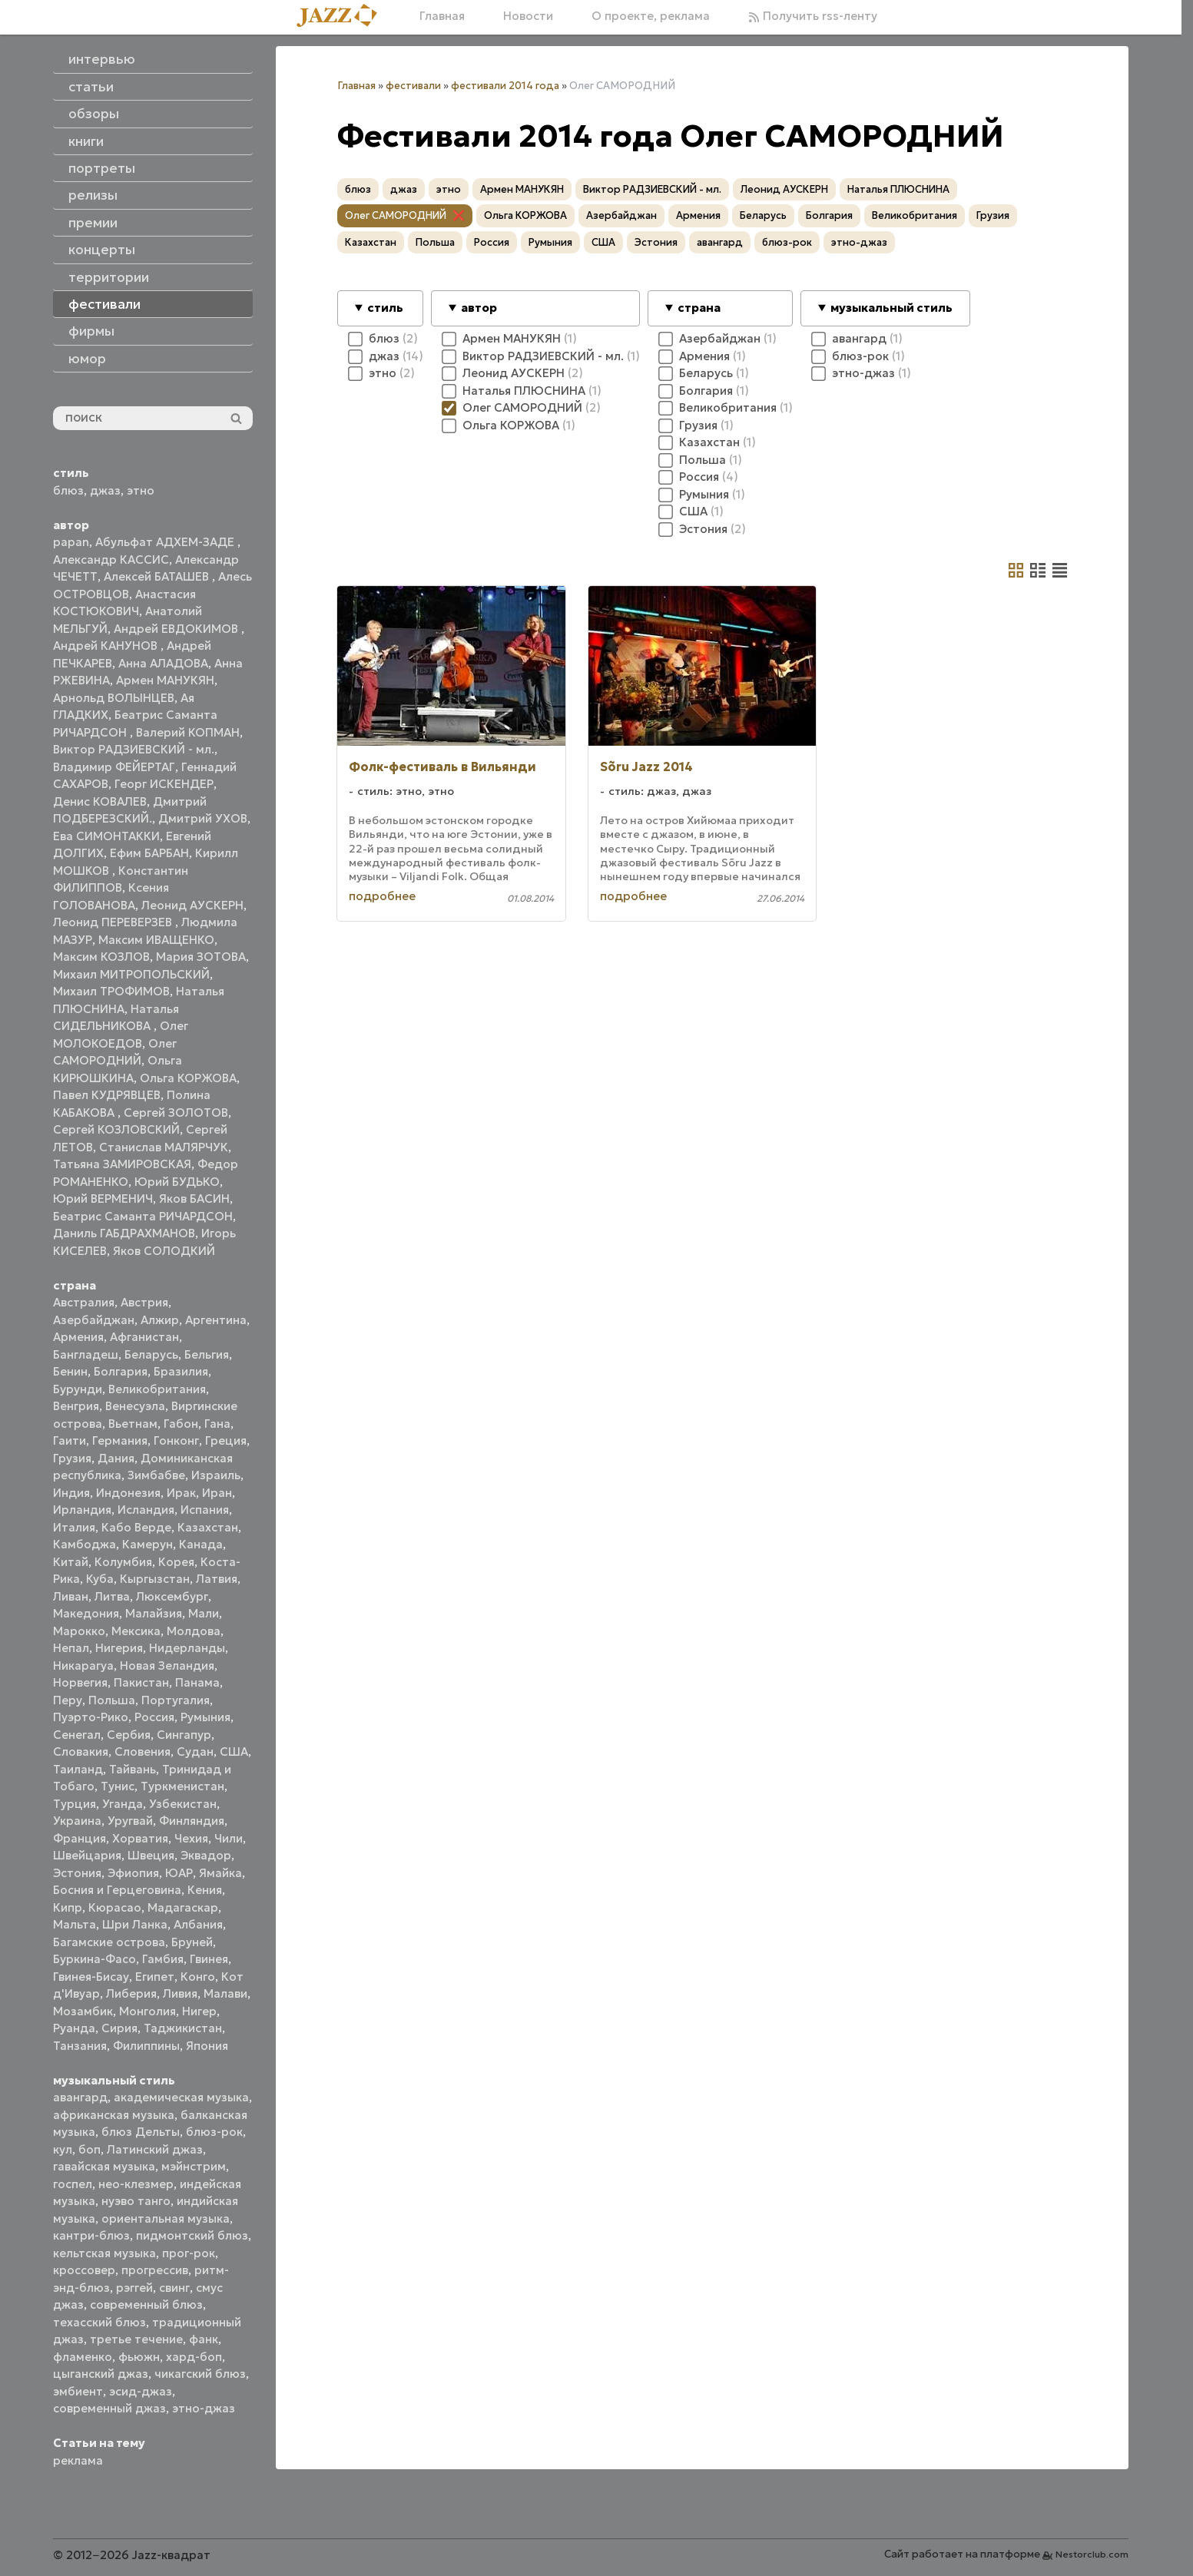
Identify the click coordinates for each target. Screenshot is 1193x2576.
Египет (154, 1976)
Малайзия (153, 1613)
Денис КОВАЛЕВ (100, 801)
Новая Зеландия (167, 1665)
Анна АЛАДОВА (163, 663)
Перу (67, 1700)
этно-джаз (203, 2408)
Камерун (147, 1544)
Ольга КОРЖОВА (188, 1078)
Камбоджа (84, 1544)
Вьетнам (132, 1423)
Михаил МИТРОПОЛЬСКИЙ (131, 974)
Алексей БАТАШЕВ (158, 576)
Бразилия (181, 1371)
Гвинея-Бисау (91, 1976)
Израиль (215, 1475)
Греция (226, 1440)
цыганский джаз (100, 2373)
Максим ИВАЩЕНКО (156, 939)
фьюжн (139, 2356)
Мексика (136, 1631)
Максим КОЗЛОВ (101, 956)
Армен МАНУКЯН (165, 680)
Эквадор (206, 1855)
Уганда (122, 1803)
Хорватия (140, 1838)
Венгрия (76, 1406)
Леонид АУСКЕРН (192, 905)
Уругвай (130, 1820)
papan (71, 542)
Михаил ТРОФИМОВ (111, 991)
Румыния (205, 1717)
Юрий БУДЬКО (177, 1181)
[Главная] (343, 16)
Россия (154, 1717)
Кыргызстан (155, 1578)
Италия (74, 1527)
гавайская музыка (104, 2166)
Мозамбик (83, 2011)
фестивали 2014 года (505, 85)
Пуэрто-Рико (90, 1717)
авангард (80, 2097)
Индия (71, 1492)
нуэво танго (136, 2201)
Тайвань (132, 1769)
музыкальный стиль (891, 307)
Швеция (151, 1855)
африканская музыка (113, 2114)
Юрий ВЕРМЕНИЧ (103, 1198)
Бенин (70, 1371)
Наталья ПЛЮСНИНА (898, 189)
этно (140, 490)
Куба (100, 1578)
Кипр (67, 1907)
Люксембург (172, 1596)
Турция (74, 1803)
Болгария (120, 1371)
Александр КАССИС (111, 559)
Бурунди (77, 1389)
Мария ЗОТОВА (201, 956)
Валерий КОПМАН (188, 732)
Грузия (72, 1458)
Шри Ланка (134, 1924)
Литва (112, 1596)
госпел (72, 2184)
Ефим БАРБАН (149, 853)
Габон (181, 1423)
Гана (217, 1423)
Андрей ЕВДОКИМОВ (177, 628)
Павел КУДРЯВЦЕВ (107, 1095)
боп (89, 2149)
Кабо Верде (136, 1527)
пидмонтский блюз (192, 2235)
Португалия (175, 1700)
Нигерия (119, 1648)
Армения (78, 1336)
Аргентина (216, 1320)
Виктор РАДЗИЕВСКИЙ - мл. (133, 749)
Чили (228, 1838)
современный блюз (146, 2304)
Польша (111, 1700)
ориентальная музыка (165, 2218)
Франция (79, 1838)
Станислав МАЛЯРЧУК (163, 1147)
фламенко (82, 2356)
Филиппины (146, 2045)
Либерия (131, 1993)
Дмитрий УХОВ (202, 818)
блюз (68, 490)
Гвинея (209, 1959)
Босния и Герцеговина (117, 1889)
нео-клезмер (136, 2184)
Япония (207, 2045)
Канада (201, 1544)
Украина (77, 1820)
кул (62, 2149)
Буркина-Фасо (94, 1959)
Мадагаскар (182, 1907)
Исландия (146, 1509)
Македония (86, 1613)
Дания (116, 1458)
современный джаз (109, 2408)
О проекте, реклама (651, 15)
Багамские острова (109, 1942)
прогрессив (154, 2270)
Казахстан (207, 1527)
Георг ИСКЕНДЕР (164, 783)
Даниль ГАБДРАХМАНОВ (124, 1233)
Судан (195, 1751)
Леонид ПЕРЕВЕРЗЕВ (114, 922)
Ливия (180, 1993)
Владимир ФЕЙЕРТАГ (114, 767)
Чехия (191, 1838)
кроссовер (84, 2270)
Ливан (70, 1596)
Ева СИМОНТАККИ (106, 836)
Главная (442, 15)
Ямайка (220, 1873)
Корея (176, 1562)
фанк (203, 2339)
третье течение (136, 2339)
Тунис (117, 1786)
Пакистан (141, 1682)
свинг (174, 2287)
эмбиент (78, 2391)
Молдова (193, 1631)
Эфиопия (133, 1873)
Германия (119, 1440)
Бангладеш (85, 1354)
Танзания (80, 2045)
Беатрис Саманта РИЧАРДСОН (143, 1216)
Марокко (79, 1631)
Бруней (192, 1942)
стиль (385, 307)
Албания (198, 1924)
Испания (205, 1509)
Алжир (160, 1320)
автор (479, 307)
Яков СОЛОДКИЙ (164, 1250)
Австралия (83, 1302)
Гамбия (163, 1959)
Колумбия (123, 1562)
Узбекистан (183, 1803)
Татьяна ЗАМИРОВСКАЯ (122, 1164)
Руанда (74, 2028)
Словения (142, 1751)
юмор (87, 358)
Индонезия (128, 1492)
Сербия (129, 1734)
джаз (105, 490)
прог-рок (188, 2253)
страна (699, 307)
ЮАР (179, 1873)
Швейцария (87, 1855)
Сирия (119, 2028)
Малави (225, 1993)
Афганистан (144, 1336)
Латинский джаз (155, 2149)
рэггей (134, 2287)
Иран (217, 1492)
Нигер (199, 2011)
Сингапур (184, 1734)
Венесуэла (135, 1406)
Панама (197, 1682)
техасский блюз (99, 2322)
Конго (198, 1976)
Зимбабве (156, 1475)
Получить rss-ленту (812, 15)
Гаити (69, 1440)
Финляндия (191, 1820)
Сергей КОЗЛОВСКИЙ (116, 1129)
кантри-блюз (91, 2235)
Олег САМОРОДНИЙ (395, 215)
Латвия (216, 1578)
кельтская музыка (104, 2253)
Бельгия (206, 1354)
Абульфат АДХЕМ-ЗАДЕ (166, 542)
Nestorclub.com (1091, 2554)
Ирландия (82, 1509)
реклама (78, 2460)
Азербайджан (93, 1320)
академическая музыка (181, 2097)
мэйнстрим (193, 2166)
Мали (203, 1613)
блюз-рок (214, 2131)
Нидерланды (187, 1648)
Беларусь (151, 1354)
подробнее (382, 896)
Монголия (147, 2011)
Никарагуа (83, 1665)
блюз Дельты (140, 2131)
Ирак (181, 1492)
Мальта (74, 1924)
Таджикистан (183, 2028)
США (234, 1751)
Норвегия (80, 1682)
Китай (70, 1562)
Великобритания (157, 1389)
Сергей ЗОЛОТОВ (176, 1112)
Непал (71, 1648)
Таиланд (78, 1769)
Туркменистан (182, 1786)
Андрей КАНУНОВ (107, 645)
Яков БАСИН (194, 1198)
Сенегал (77, 1734)
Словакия (80, 1751)
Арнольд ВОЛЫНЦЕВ (113, 697)
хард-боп (194, 2356)
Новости (528, 15)
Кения (204, 1889)
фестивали (413, 85)
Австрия (144, 1302)
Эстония (77, 1873)
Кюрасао (114, 1907)
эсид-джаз (140, 2391)
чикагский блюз (200, 2373)
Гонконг (176, 1440)
